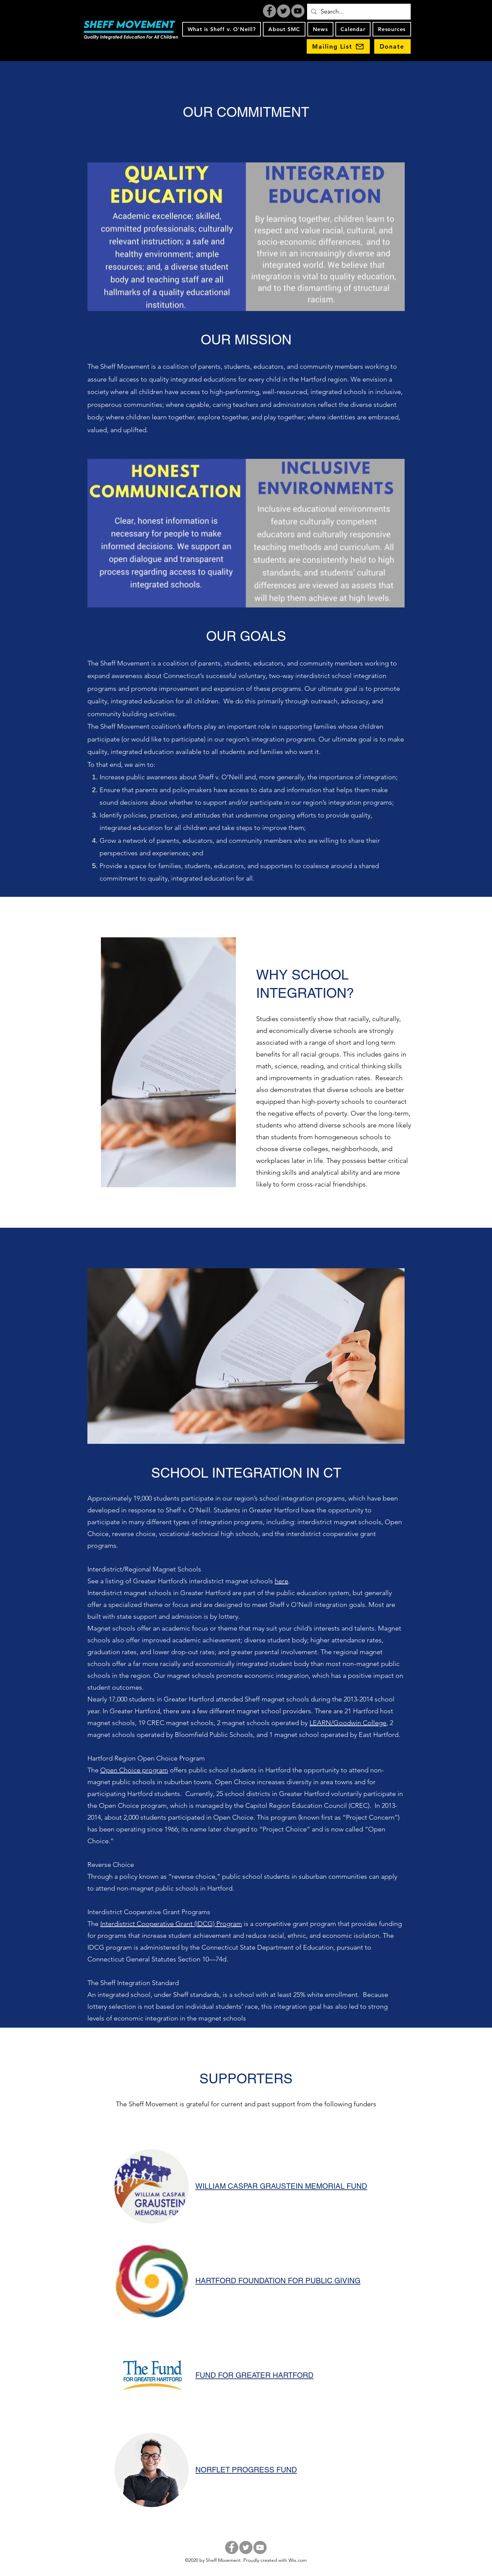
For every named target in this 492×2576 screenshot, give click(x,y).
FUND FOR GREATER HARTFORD (254, 2375)
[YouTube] (297, 11)
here (281, 1581)
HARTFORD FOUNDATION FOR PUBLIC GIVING (277, 2280)
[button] (221, 29)
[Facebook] (269, 11)
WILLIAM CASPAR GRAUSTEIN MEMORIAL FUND (281, 2186)
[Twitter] (283, 11)
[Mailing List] (338, 46)
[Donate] (392, 46)
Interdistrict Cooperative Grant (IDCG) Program (171, 1924)
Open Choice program (134, 1770)
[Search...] (359, 12)
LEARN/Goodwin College (347, 1723)
